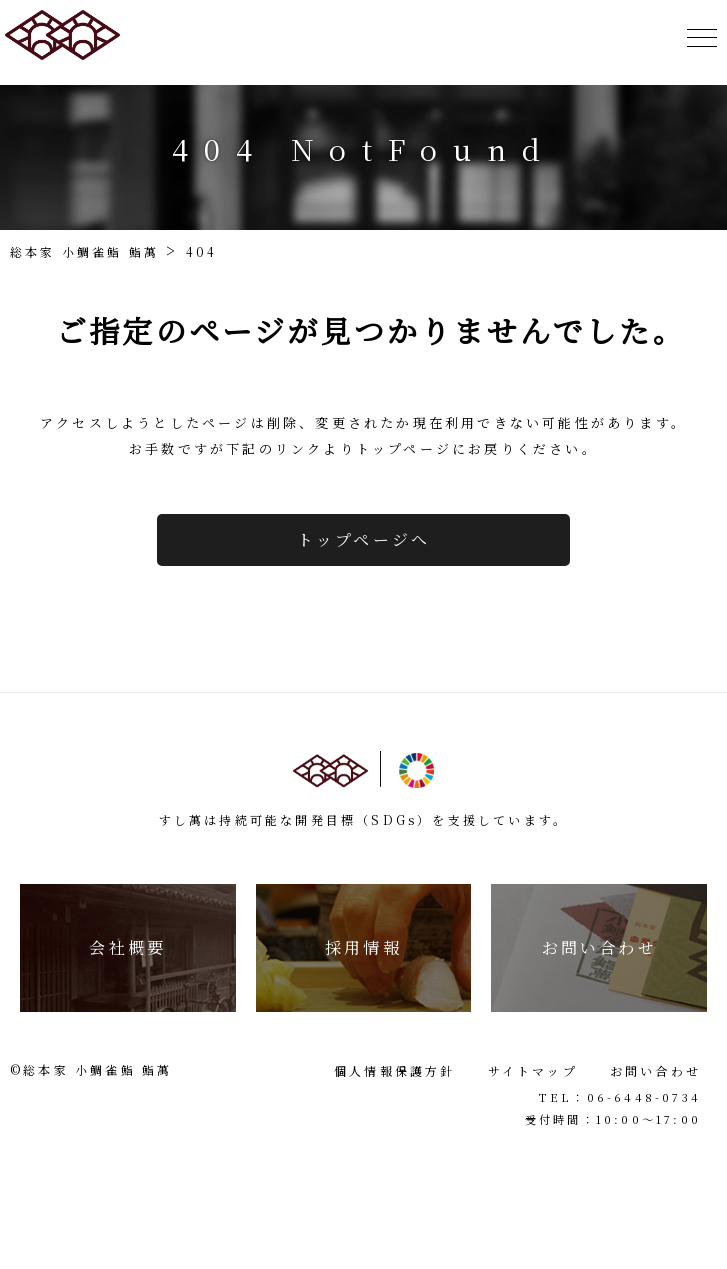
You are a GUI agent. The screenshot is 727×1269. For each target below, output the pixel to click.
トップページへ (363, 539)
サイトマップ (533, 1070)
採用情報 (363, 947)
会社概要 (127, 947)
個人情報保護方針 (395, 1070)
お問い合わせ (599, 947)
